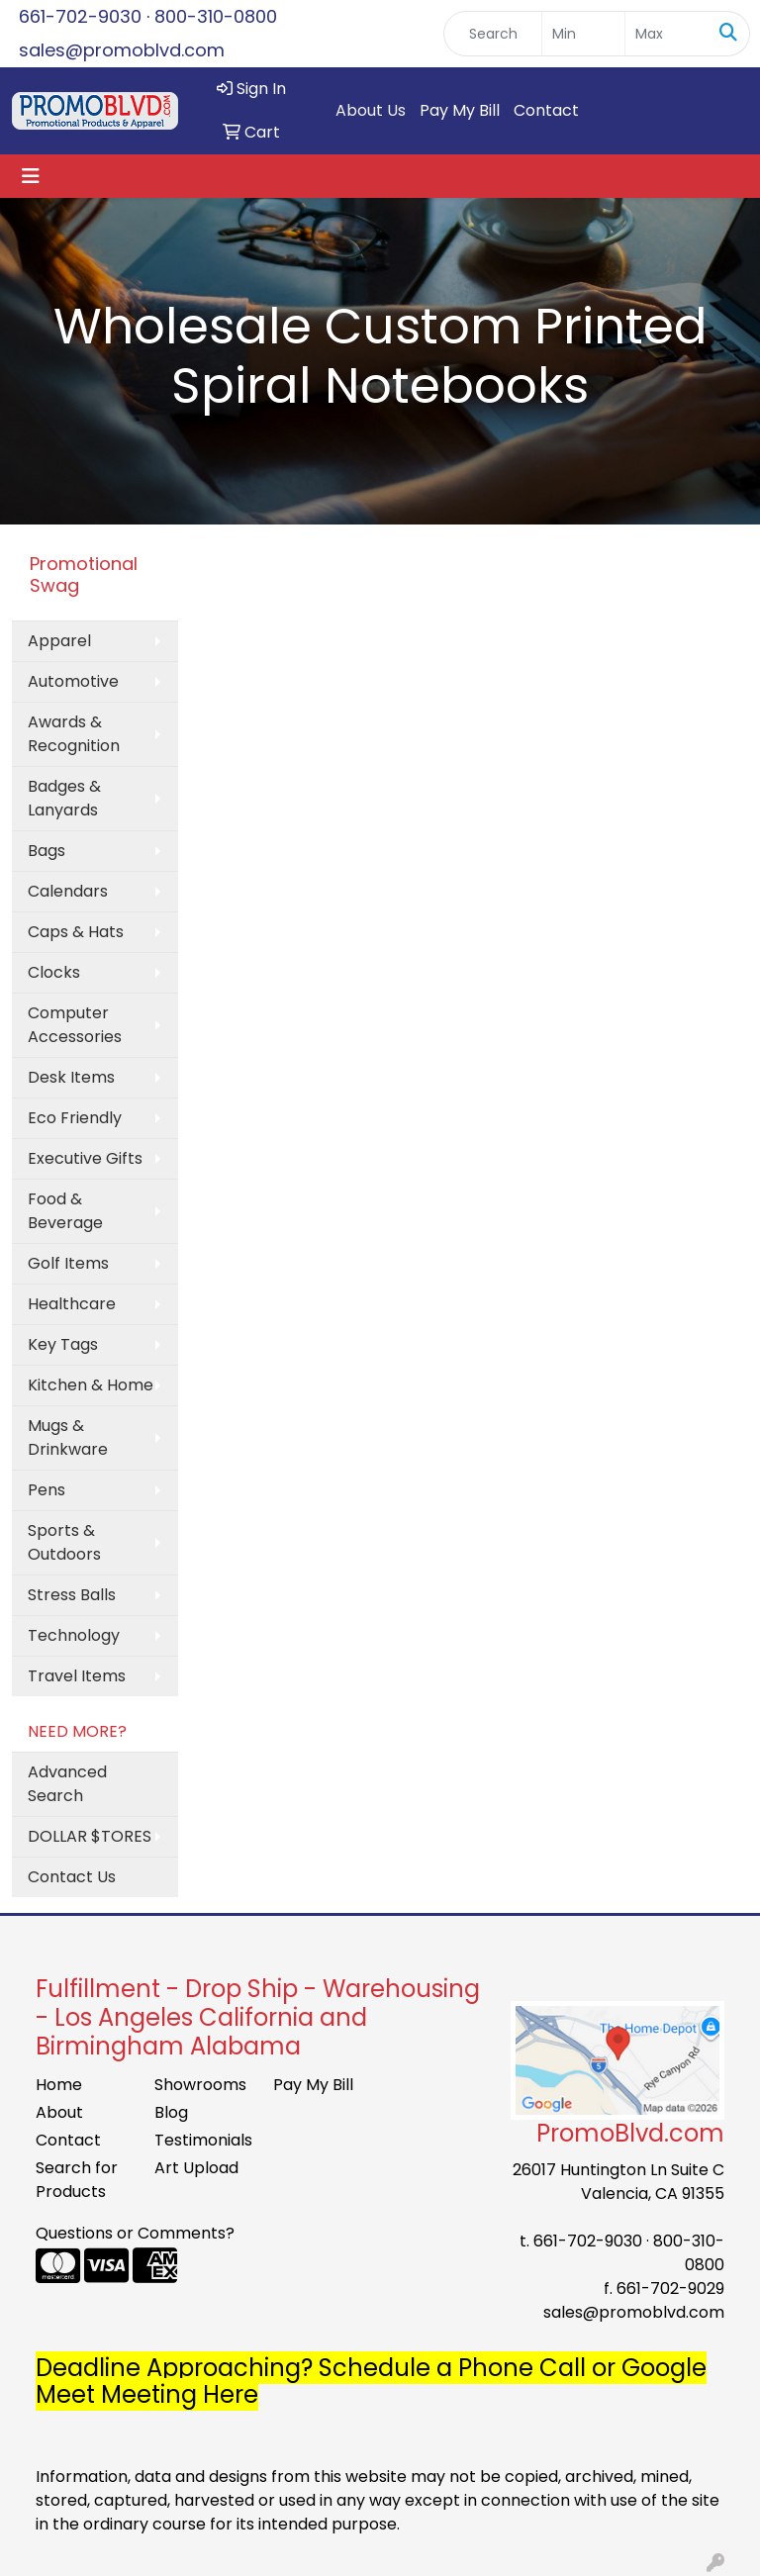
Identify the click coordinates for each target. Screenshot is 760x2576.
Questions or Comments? (135, 2233)
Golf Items (68, 1263)
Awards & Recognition (74, 734)
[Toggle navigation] (30, 176)
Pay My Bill (460, 110)
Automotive (73, 681)
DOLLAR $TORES (89, 1836)
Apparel (59, 640)
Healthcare (72, 1303)
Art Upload (196, 2167)
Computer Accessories (75, 1025)
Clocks (54, 972)
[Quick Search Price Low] (583, 33)
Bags (46, 850)
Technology (74, 1635)
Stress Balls (72, 1594)
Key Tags (63, 1344)
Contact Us (72, 1876)
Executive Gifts (85, 1158)
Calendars (68, 891)
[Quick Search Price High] (666, 33)
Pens (46, 1490)
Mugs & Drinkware (68, 1437)
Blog (171, 2112)
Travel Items (77, 1676)
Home (59, 2084)
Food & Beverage (65, 1211)
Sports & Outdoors (64, 1542)
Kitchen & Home (90, 1385)
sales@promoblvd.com (122, 50)
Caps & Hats (76, 931)
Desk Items (71, 1077)
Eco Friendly (75, 1117)
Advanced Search (67, 1784)
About (59, 2112)
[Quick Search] (492, 33)
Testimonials (201, 2140)
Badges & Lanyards (64, 798)
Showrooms (200, 2084)
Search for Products (77, 2179)
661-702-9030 (80, 16)
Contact (546, 110)
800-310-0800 (215, 16)
